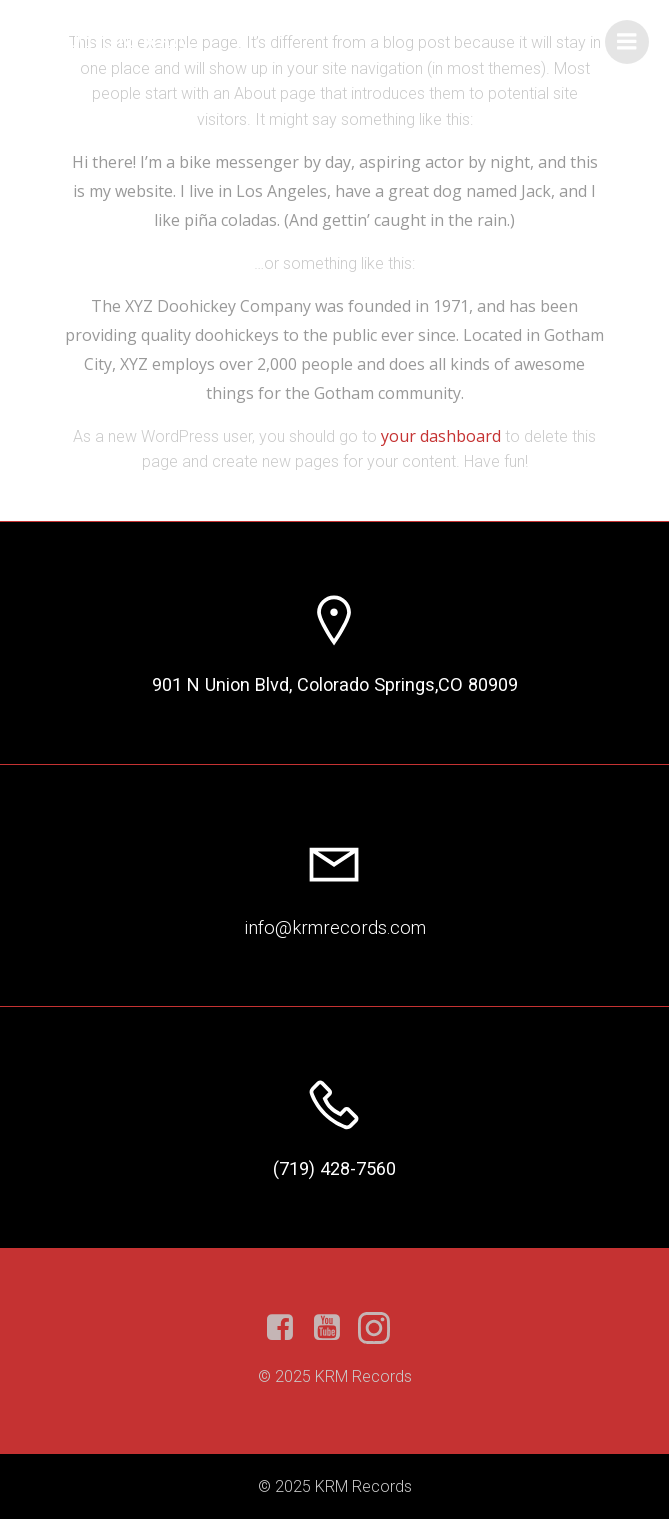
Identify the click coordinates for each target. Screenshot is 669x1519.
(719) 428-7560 (334, 1168)
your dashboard (441, 436)
